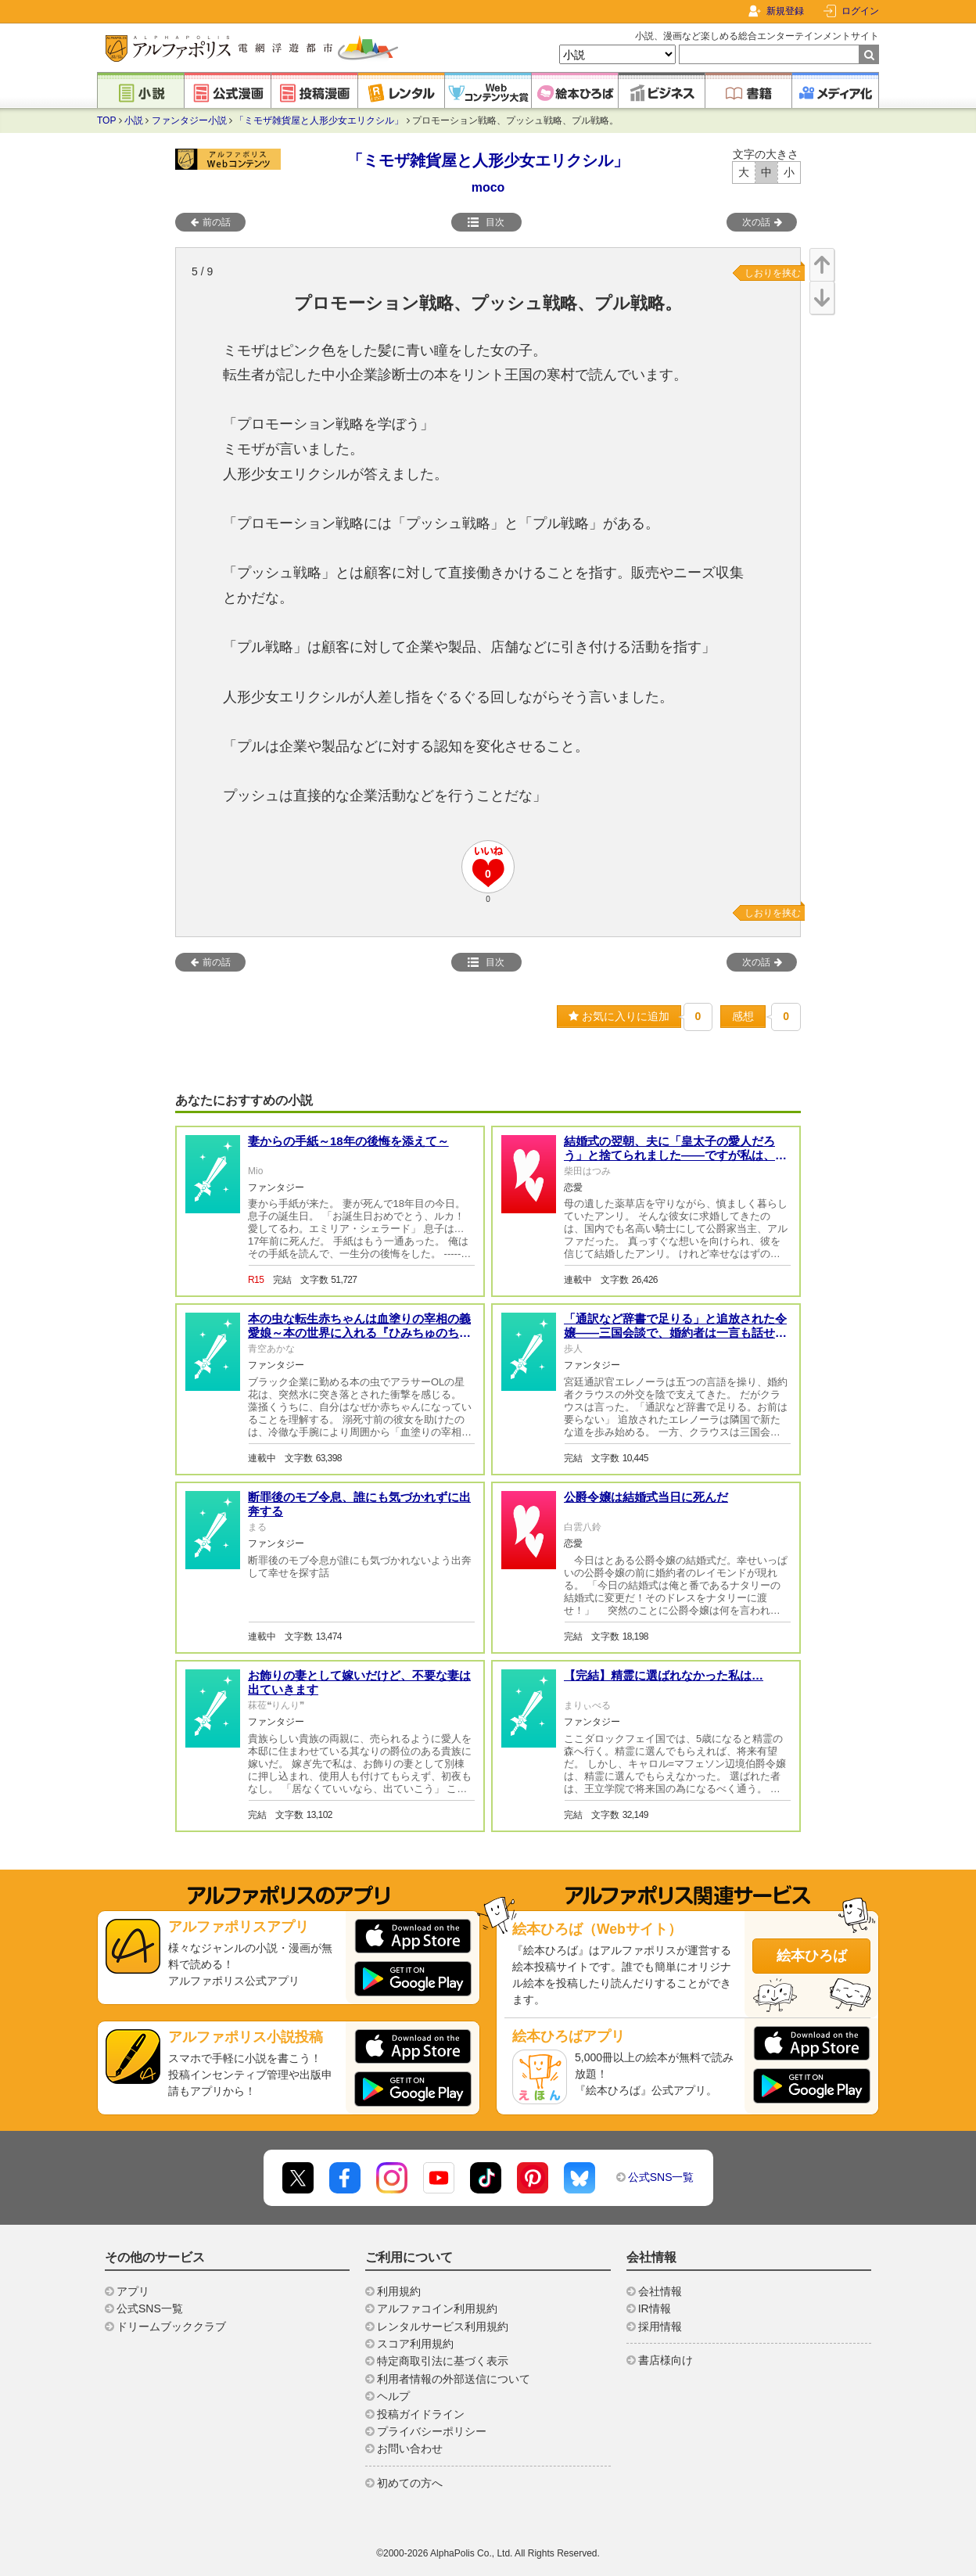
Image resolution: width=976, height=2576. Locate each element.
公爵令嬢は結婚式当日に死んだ (646, 1497)
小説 (133, 120)
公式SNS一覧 (661, 2177)
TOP (106, 120)
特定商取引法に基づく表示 (442, 2361)
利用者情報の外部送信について (453, 2379)
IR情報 (654, 2308)
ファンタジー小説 (189, 120)
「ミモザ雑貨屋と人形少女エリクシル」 (319, 120)
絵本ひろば (812, 1955)
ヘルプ (393, 2396)
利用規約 (399, 2291)
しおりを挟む (773, 273)
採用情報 (660, 2326)
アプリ (133, 2291)
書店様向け (665, 2360)
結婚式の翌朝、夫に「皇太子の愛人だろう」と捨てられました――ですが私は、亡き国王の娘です (675, 1155)
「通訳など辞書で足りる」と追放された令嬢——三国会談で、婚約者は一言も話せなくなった (675, 1332)
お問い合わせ (410, 2448)
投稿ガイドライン (421, 2414)
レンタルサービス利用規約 (442, 2326)
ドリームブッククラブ (171, 2326)
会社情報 (660, 2291)
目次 (486, 222)
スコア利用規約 (415, 2343)
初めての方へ (410, 2483)
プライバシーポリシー (431, 2431)
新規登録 (785, 10)
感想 (743, 1016)
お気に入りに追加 (619, 1016)
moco (488, 187)
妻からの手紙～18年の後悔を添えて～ (348, 1141)
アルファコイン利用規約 (437, 2308)
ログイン (860, 10)
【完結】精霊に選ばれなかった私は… (663, 1675)
